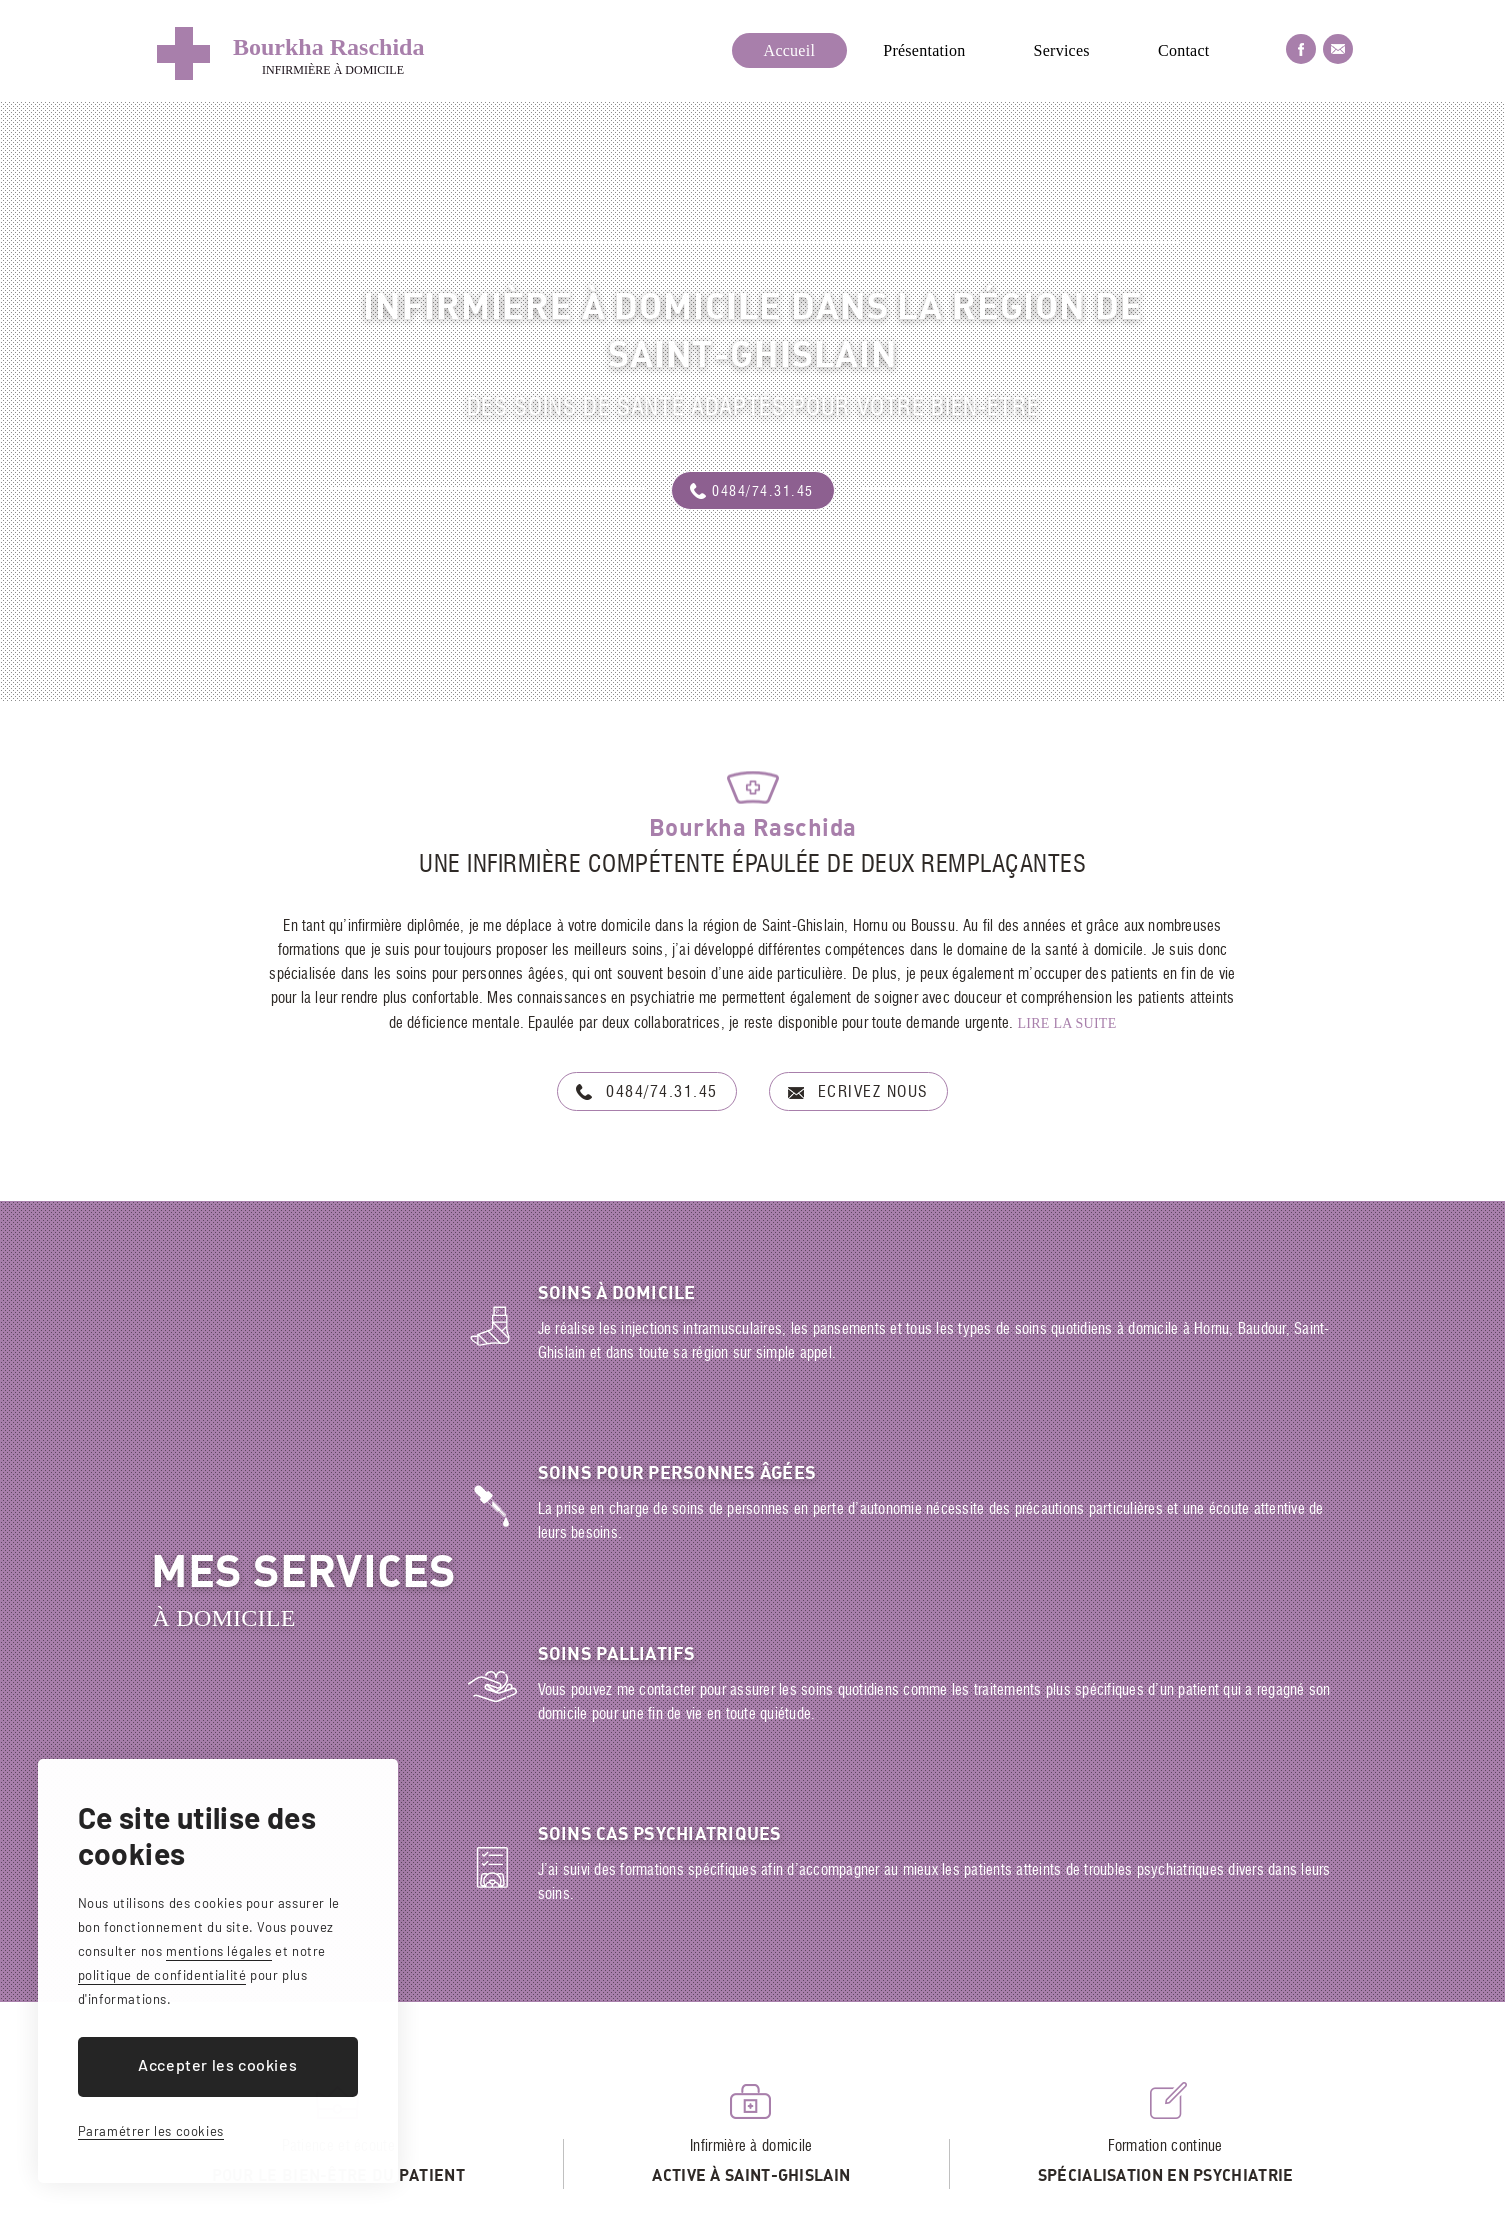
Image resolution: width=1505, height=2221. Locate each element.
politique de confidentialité (162, 1975)
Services (1062, 50)
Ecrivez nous (873, 1093)
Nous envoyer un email (1338, 49)
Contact (1184, 50)
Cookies (811, 2201)
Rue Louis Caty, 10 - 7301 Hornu (531, 2145)
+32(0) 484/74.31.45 (762, 2145)
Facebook (1301, 49)
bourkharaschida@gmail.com (985, 2145)
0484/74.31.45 (763, 492)
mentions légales (219, 1951)
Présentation (924, 50)
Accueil (790, 50)
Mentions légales (718, 2201)
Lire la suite (1067, 1023)
